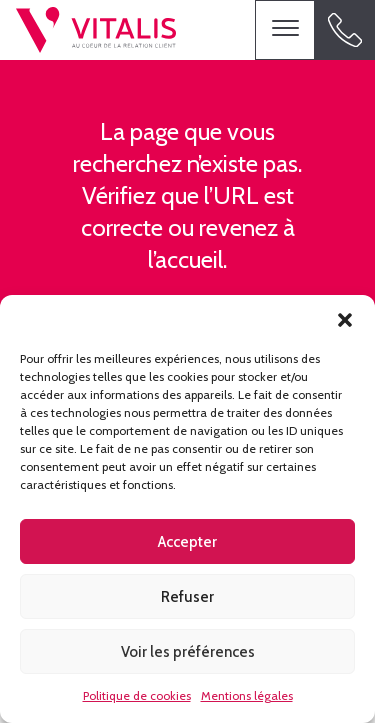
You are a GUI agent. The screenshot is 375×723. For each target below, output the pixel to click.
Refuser (187, 597)
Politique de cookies (137, 695)
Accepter (187, 542)
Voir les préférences (188, 652)
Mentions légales (247, 695)
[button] (345, 320)
